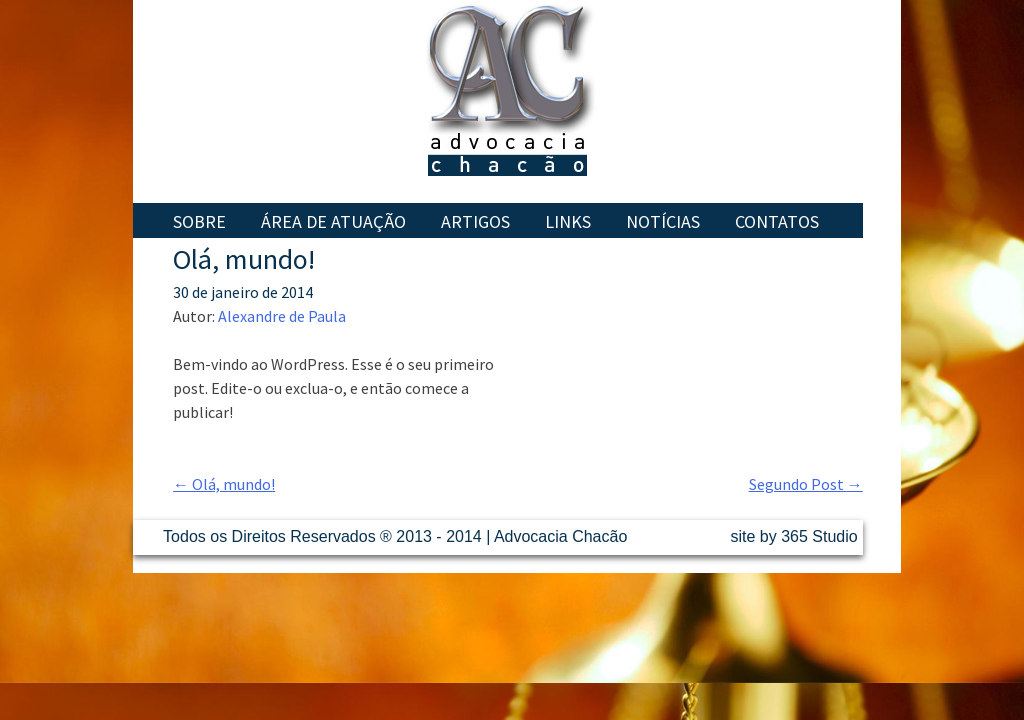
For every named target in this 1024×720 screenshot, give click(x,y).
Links (568, 221)
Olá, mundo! (224, 484)
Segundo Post (806, 484)
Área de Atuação (333, 221)
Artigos (475, 221)
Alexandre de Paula (282, 316)
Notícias (663, 221)
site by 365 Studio (794, 536)
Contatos (777, 221)
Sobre (199, 221)
